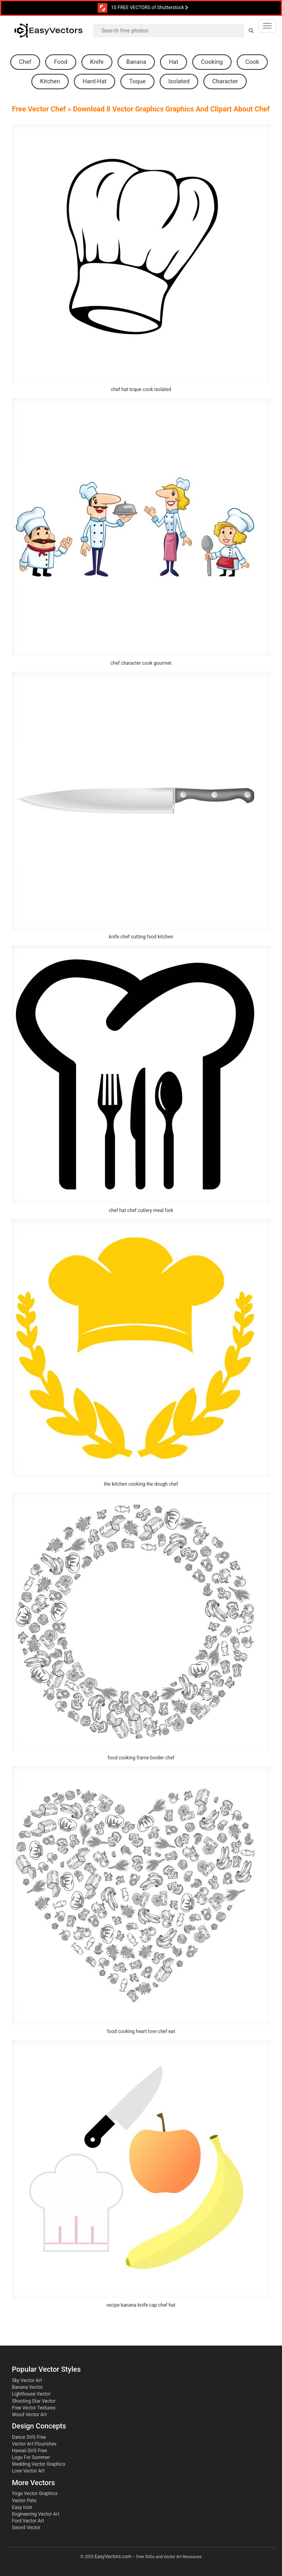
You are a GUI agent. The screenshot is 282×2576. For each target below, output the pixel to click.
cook (252, 61)
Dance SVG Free (29, 2437)
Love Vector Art (28, 2471)
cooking (212, 61)
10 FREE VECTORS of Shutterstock (143, 8)
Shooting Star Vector (34, 2401)
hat (173, 61)
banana (136, 61)
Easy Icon (22, 2507)
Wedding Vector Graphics (39, 2464)
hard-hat (94, 81)
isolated (179, 81)
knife (97, 61)
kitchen (50, 81)
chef (25, 61)
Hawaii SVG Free (29, 2450)
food (61, 61)
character (225, 81)
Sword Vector (26, 2527)
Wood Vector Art (29, 2414)
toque (137, 81)
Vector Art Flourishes (34, 2444)
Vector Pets (24, 2500)
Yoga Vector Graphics (35, 2493)
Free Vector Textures (34, 2408)
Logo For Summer (31, 2457)
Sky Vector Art (27, 2380)
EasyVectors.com (113, 2556)
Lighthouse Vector (31, 2394)
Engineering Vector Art (36, 2514)
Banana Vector (27, 2387)
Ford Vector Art (28, 2521)
